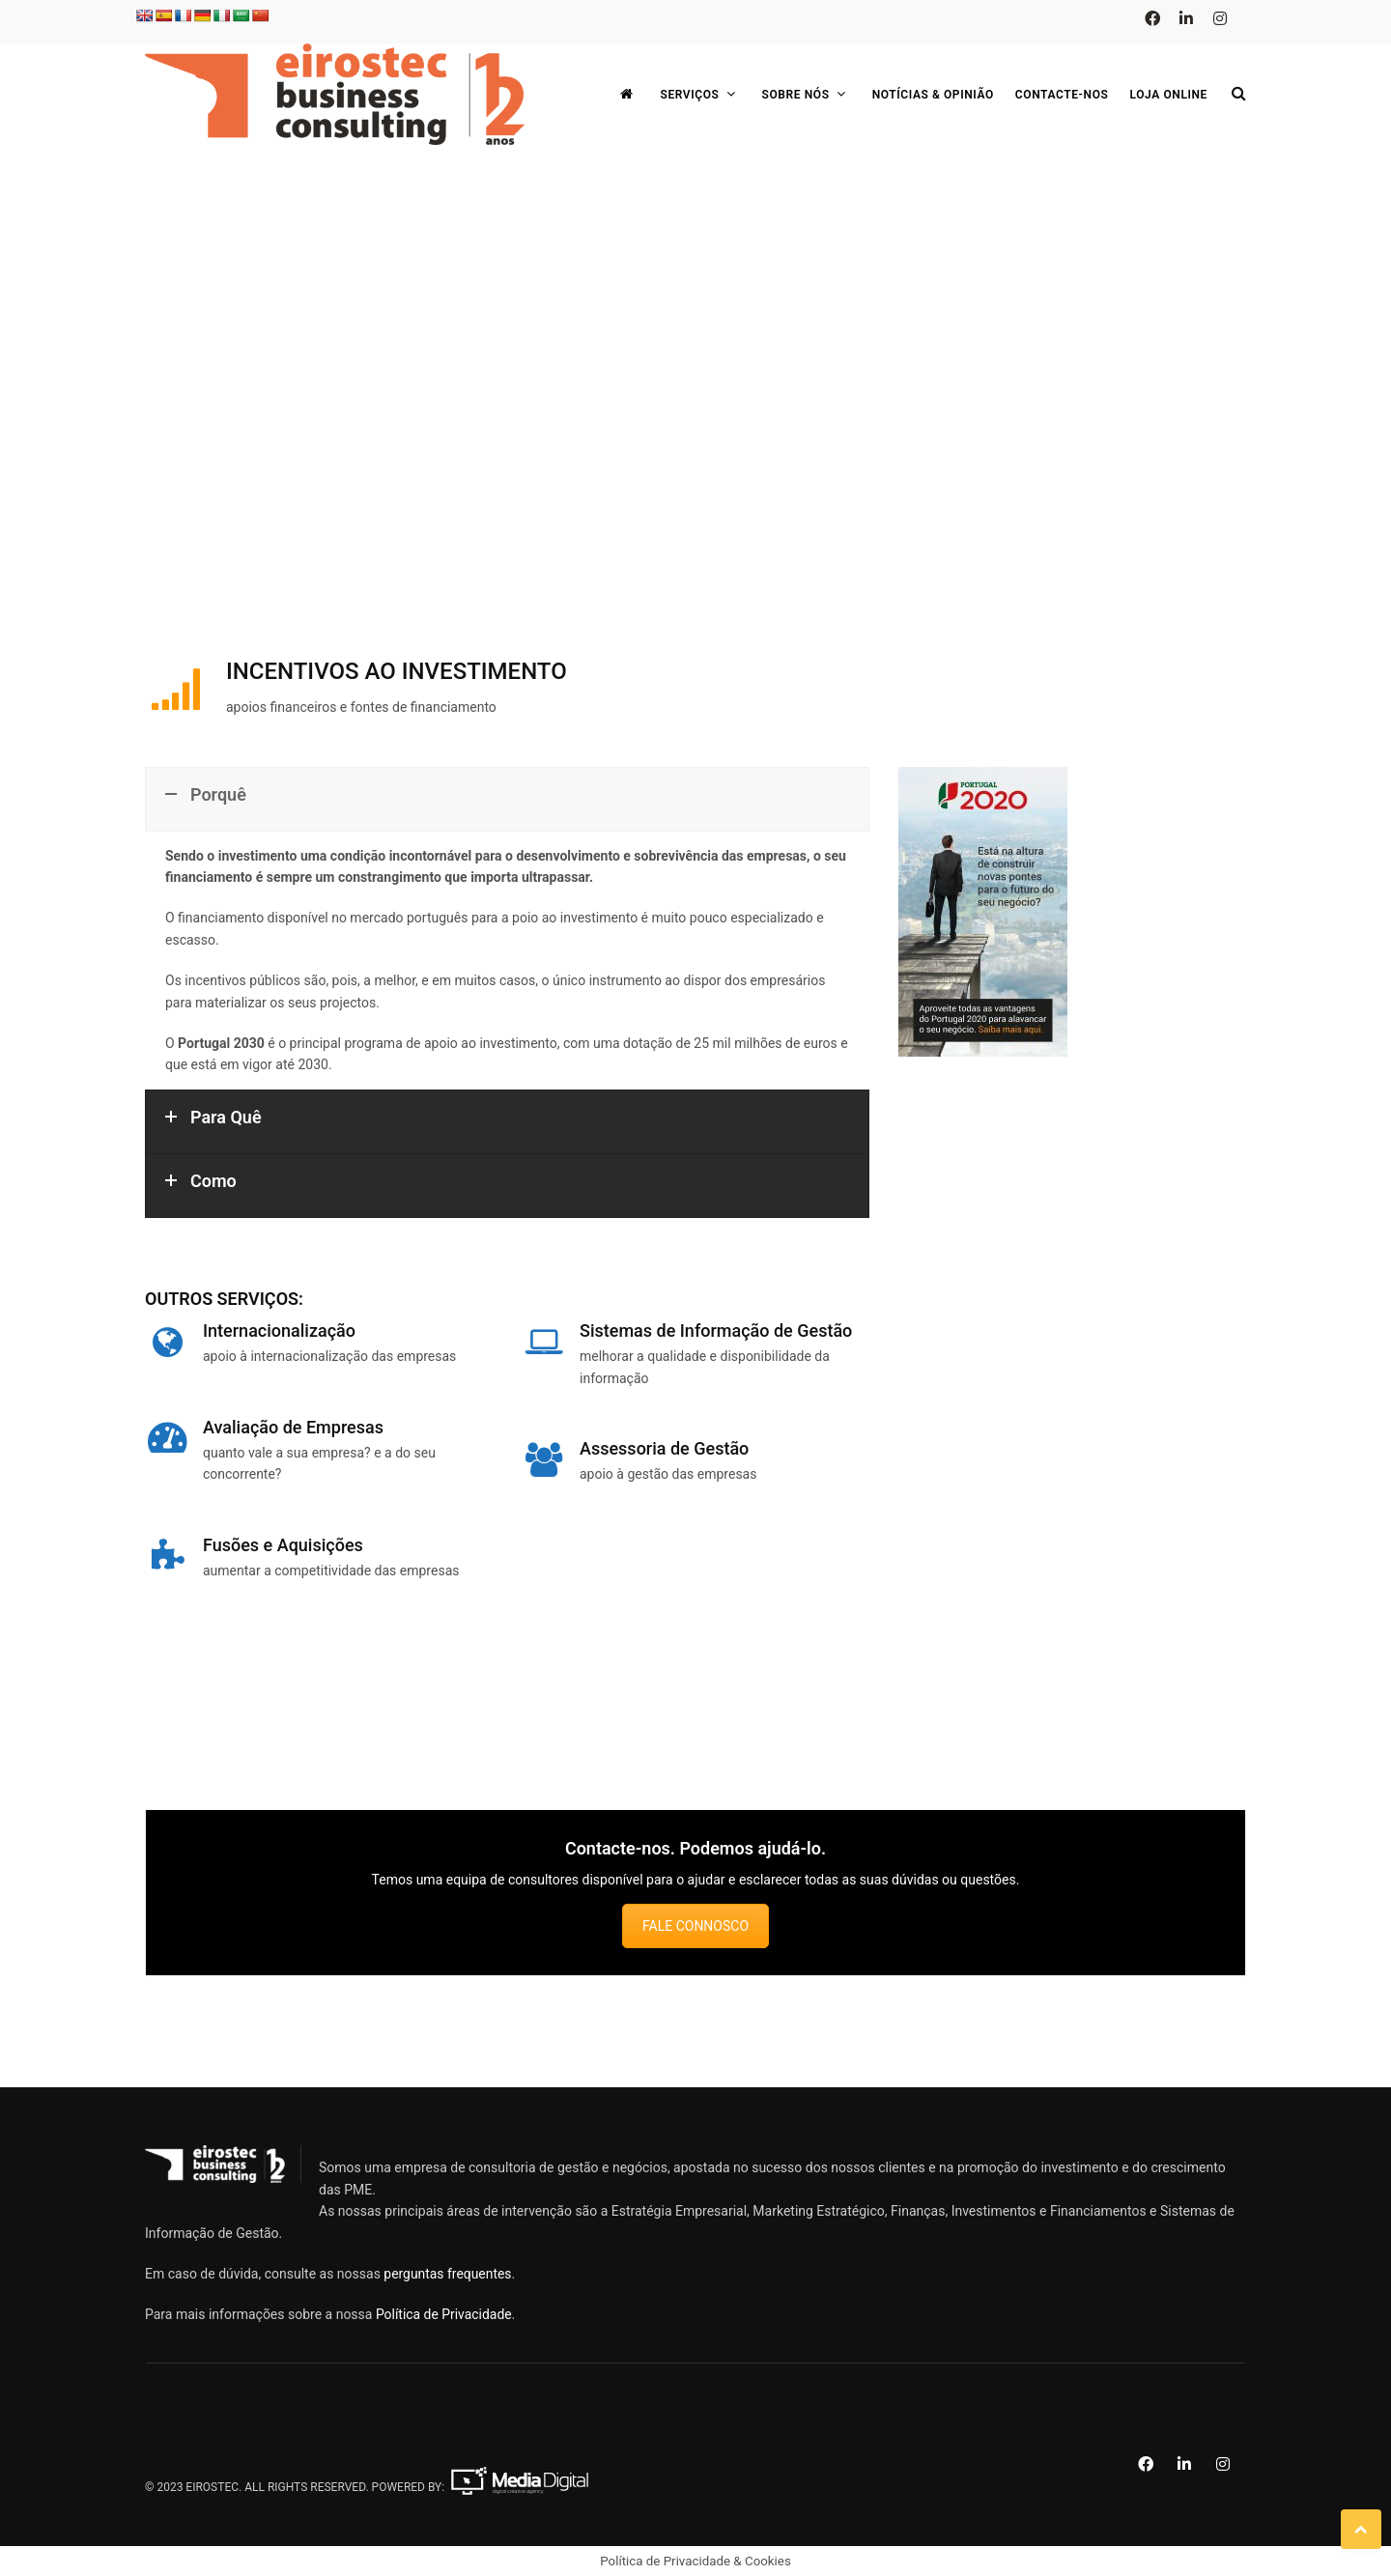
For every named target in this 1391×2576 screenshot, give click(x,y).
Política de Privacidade (444, 2314)
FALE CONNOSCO (695, 1926)
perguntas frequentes (447, 2273)
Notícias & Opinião (933, 94)
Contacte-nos (1062, 94)
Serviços (700, 94)
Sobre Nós (806, 94)
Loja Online (1169, 94)
